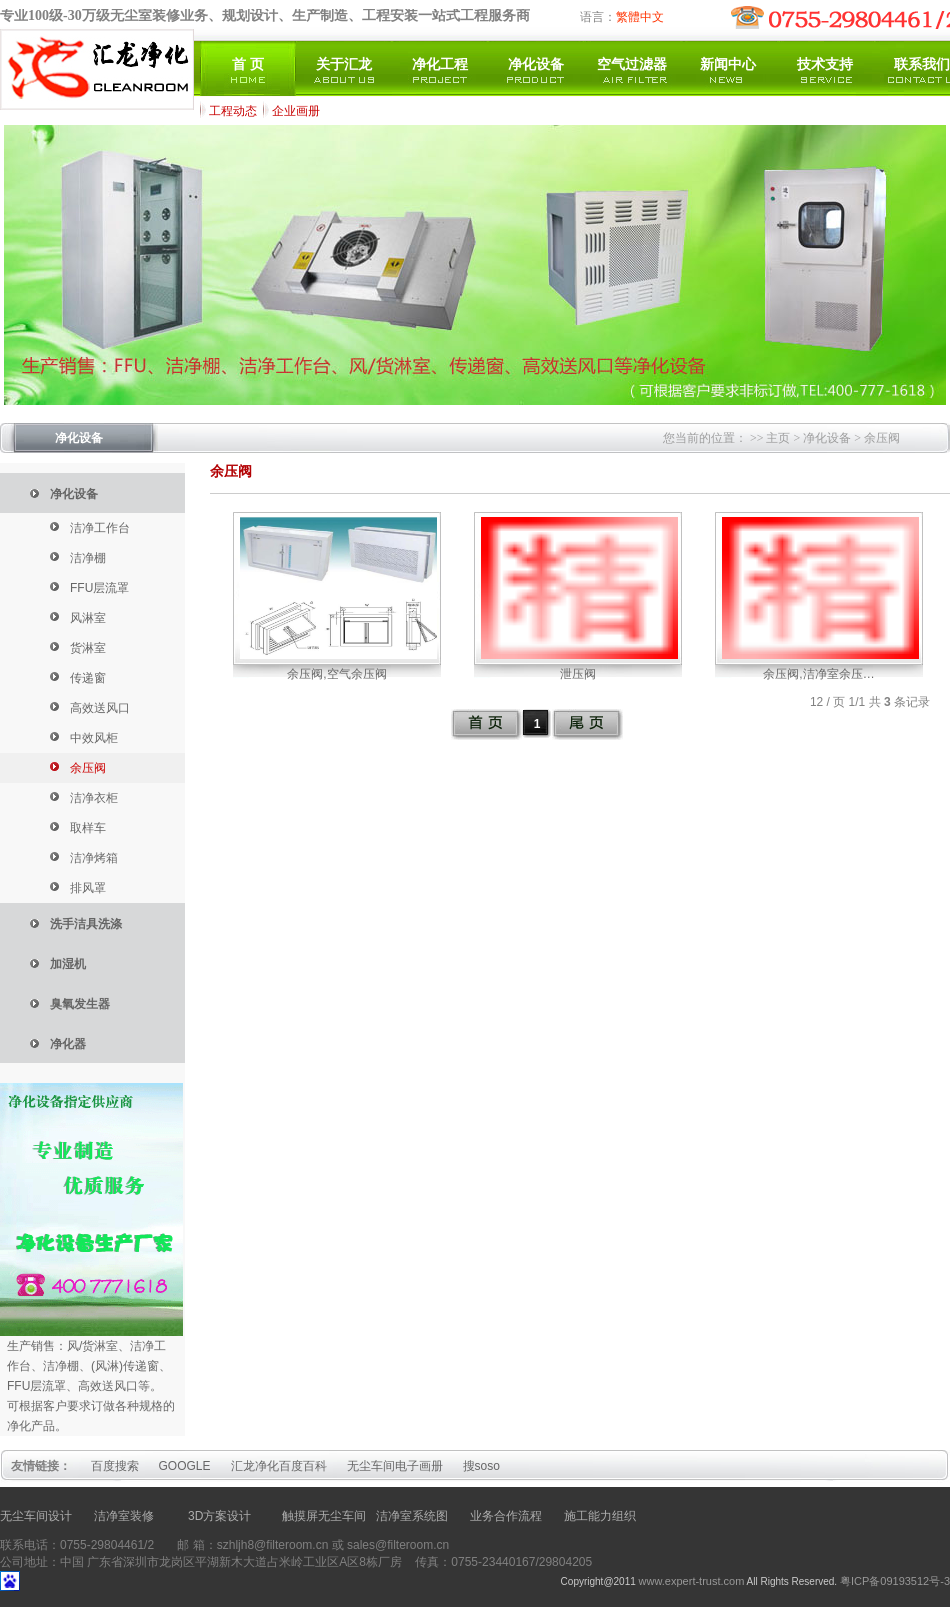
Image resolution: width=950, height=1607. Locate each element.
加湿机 (68, 964)
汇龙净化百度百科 (279, 1466)
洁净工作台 (100, 528)
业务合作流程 (506, 1516)
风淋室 (88, 618)
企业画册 (296, 111)
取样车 (88, 828)
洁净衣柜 (94, 798)
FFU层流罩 (99, 588)
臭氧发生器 (80, 1004)
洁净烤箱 (94, 858)
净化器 (68, 1044)
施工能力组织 (600, 1516)
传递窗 (88, 678)
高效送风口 (100, 708)
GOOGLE (185, 1466)
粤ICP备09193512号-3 (895, 1581)
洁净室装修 (124, 1516)
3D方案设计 (219, 1516)
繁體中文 (640, 17)
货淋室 (88, 648)
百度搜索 (115, 1466)
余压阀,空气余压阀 (336, 674)
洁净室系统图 (412, 1516)
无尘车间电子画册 (395, 1466)
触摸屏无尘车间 (324, 1516)
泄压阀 (578, 674)
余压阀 (882, 438)
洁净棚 (88, 558)
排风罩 (88, 888)
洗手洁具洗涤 (86, 924)
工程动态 (233, 111)
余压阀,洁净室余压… (818, 674)
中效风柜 (94, 738)
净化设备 (79, 438)
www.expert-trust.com (692, 1581)
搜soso (481, 1466)
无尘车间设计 (36, 1516)
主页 (778, 438)
